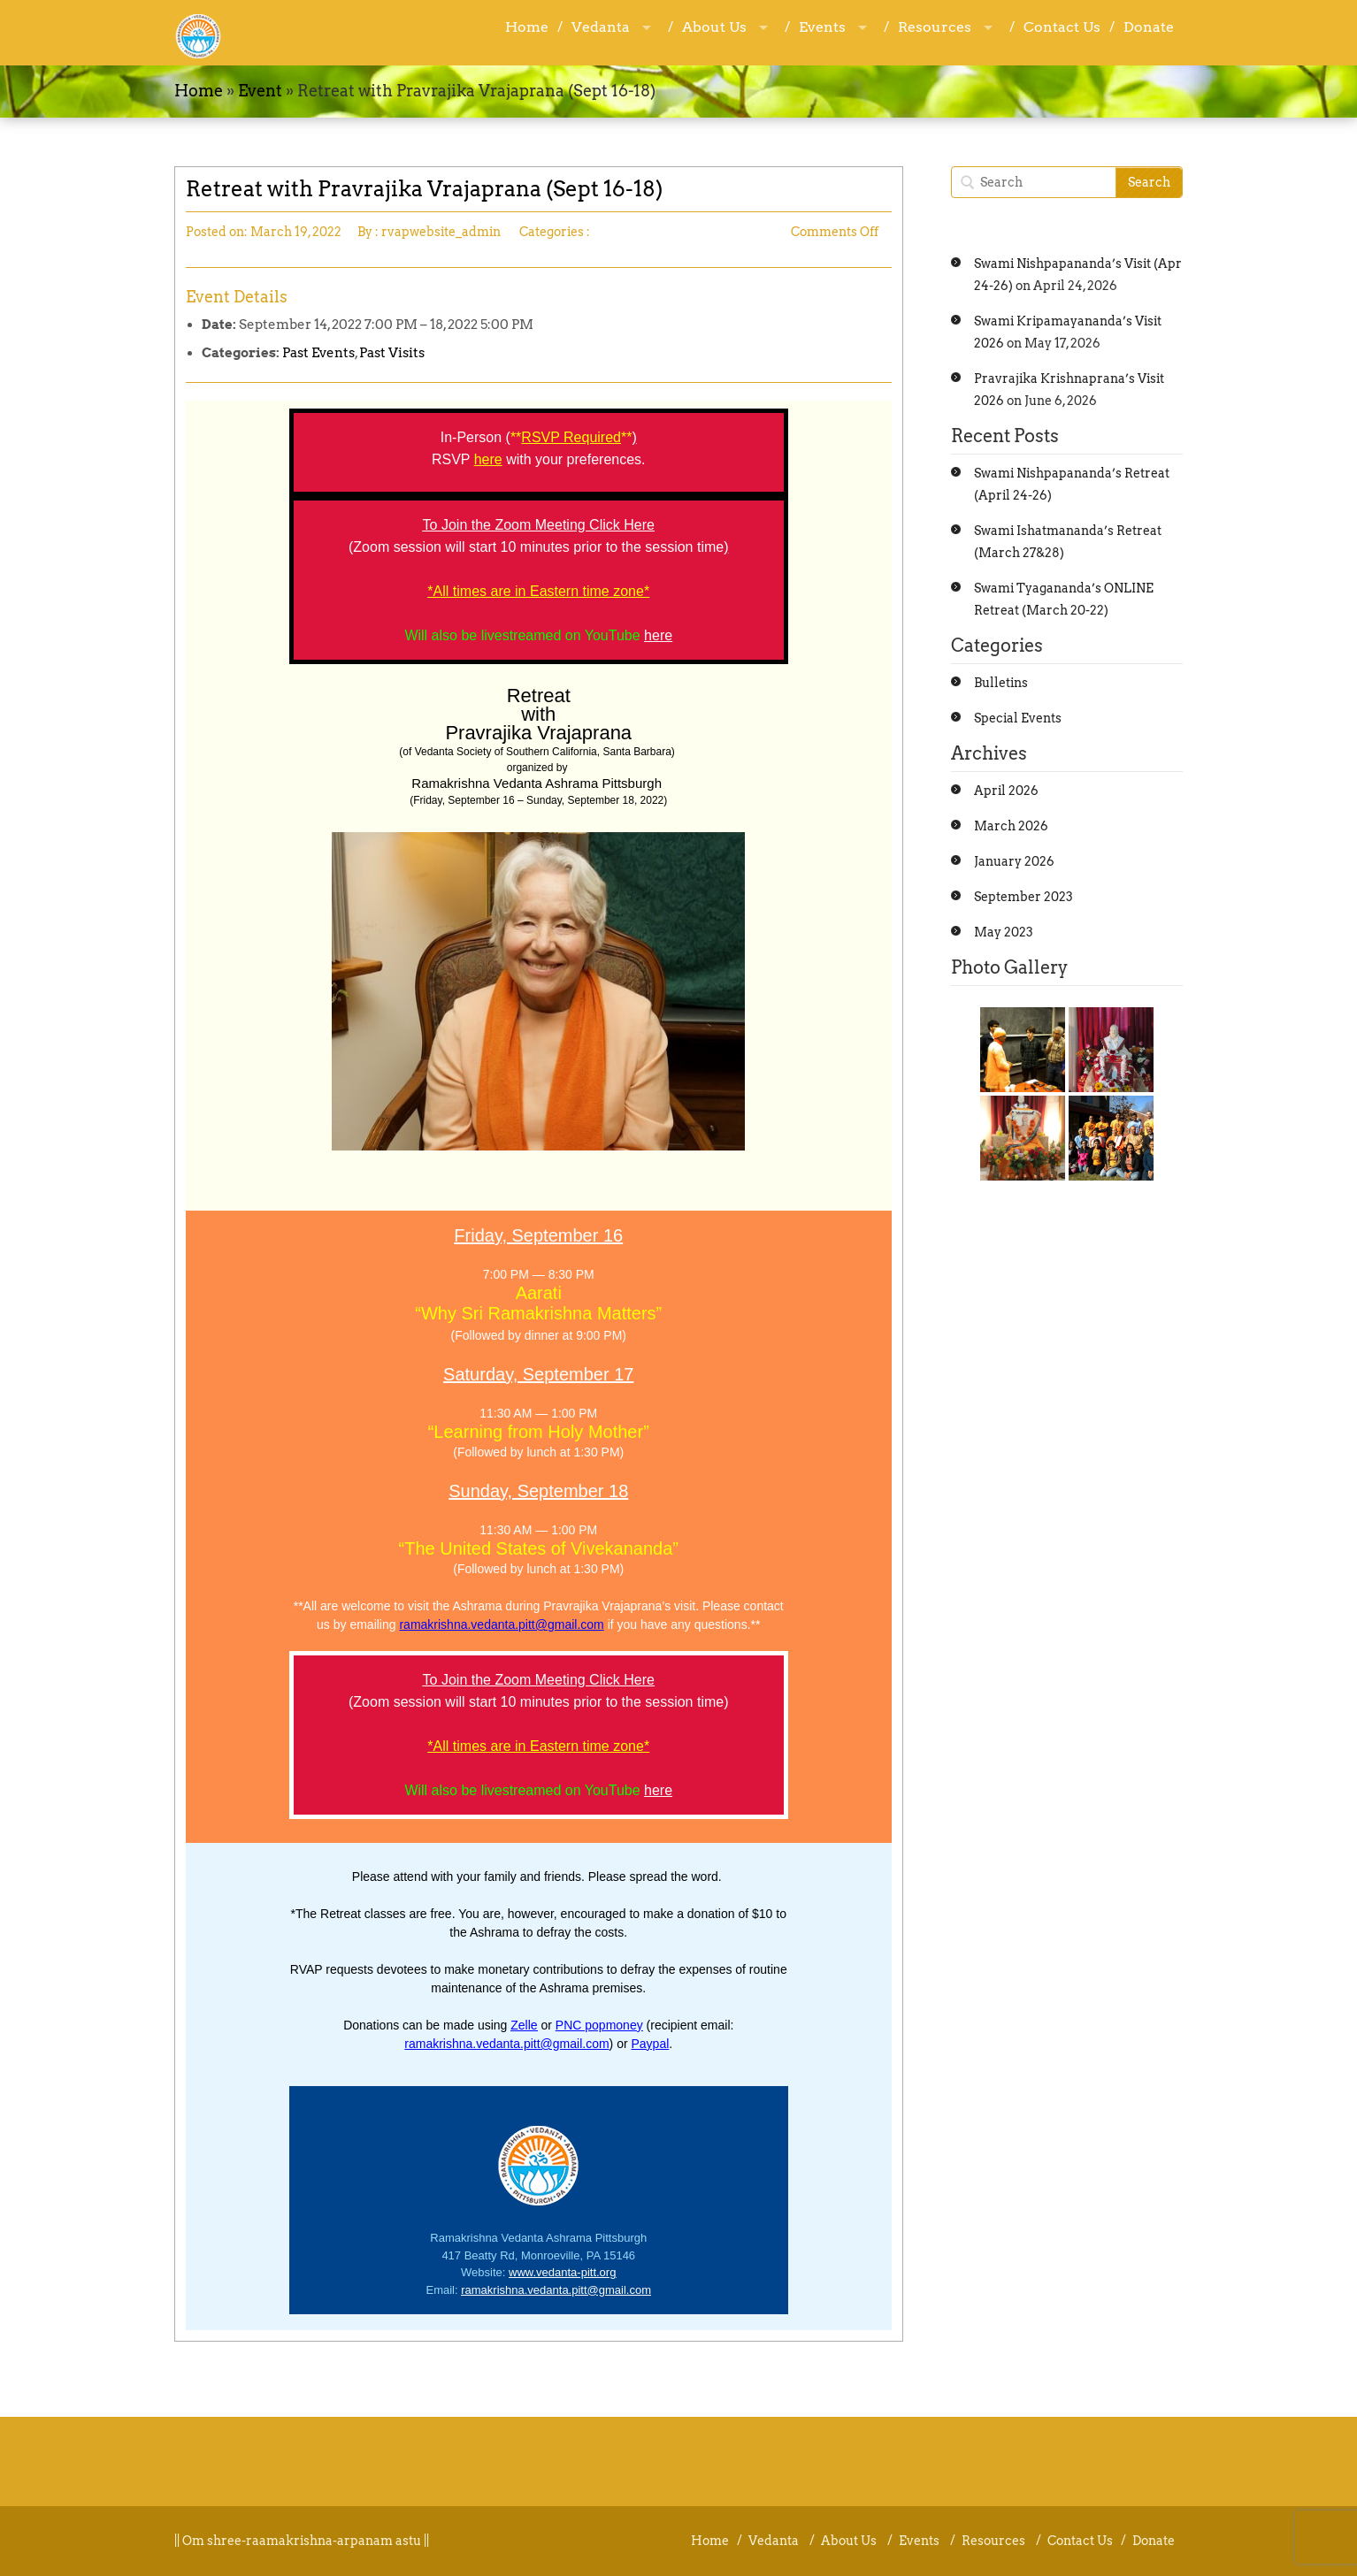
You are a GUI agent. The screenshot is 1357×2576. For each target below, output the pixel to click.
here (658, 635)
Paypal (651, 2044)
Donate (1148, 27)
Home (526, 27)
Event (260, 90)
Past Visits (392, 353)
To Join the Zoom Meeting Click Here (539, 524)
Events (822, 27)
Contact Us (1062, 27)
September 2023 (1023, 897)
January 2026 (1014, 861)
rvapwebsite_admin (441, 232)
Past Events (318, 353)
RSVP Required (571, 437)
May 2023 (1003, 932)
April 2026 (1006, 791)
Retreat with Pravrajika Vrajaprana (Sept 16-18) (424, 189)
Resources (934, 27)
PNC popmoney (599, 2025)
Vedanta (600, 27)
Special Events (1018, 718)
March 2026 (1011, 826)
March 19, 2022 (295, 232)
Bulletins (1001, 683)
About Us (714, 27)
